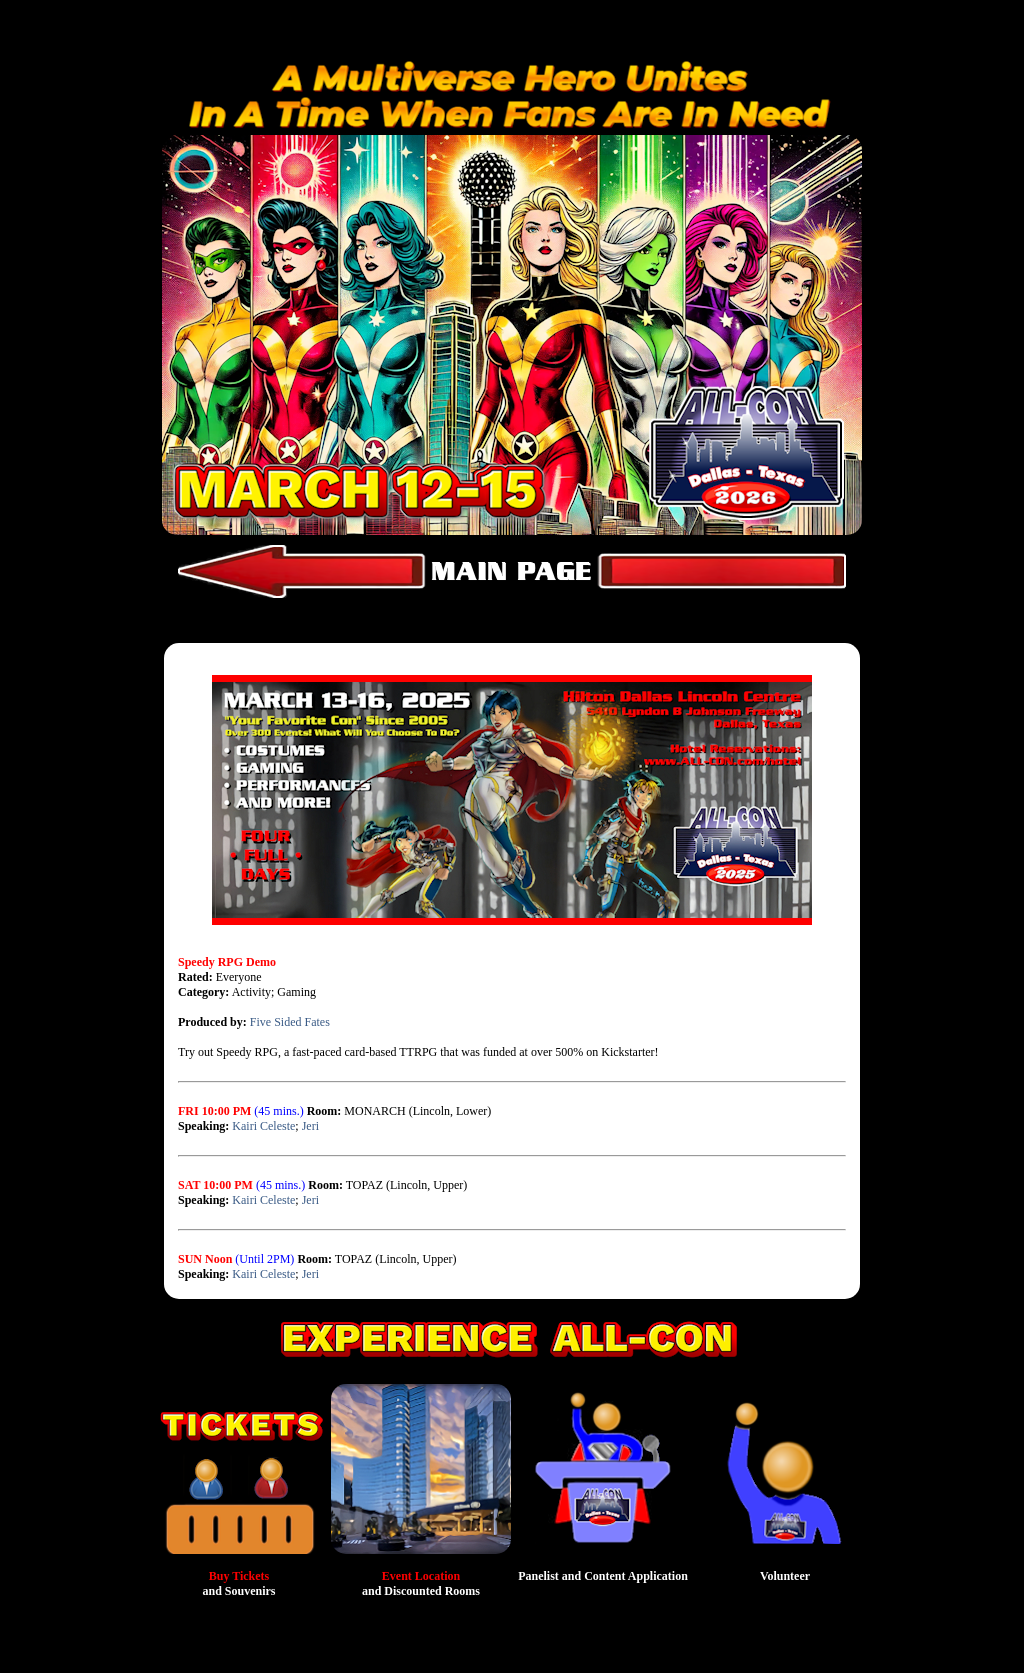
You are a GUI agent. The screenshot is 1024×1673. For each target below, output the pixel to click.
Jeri (310, 1126)
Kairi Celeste (263, 1126)
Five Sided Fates (290, 1022)
